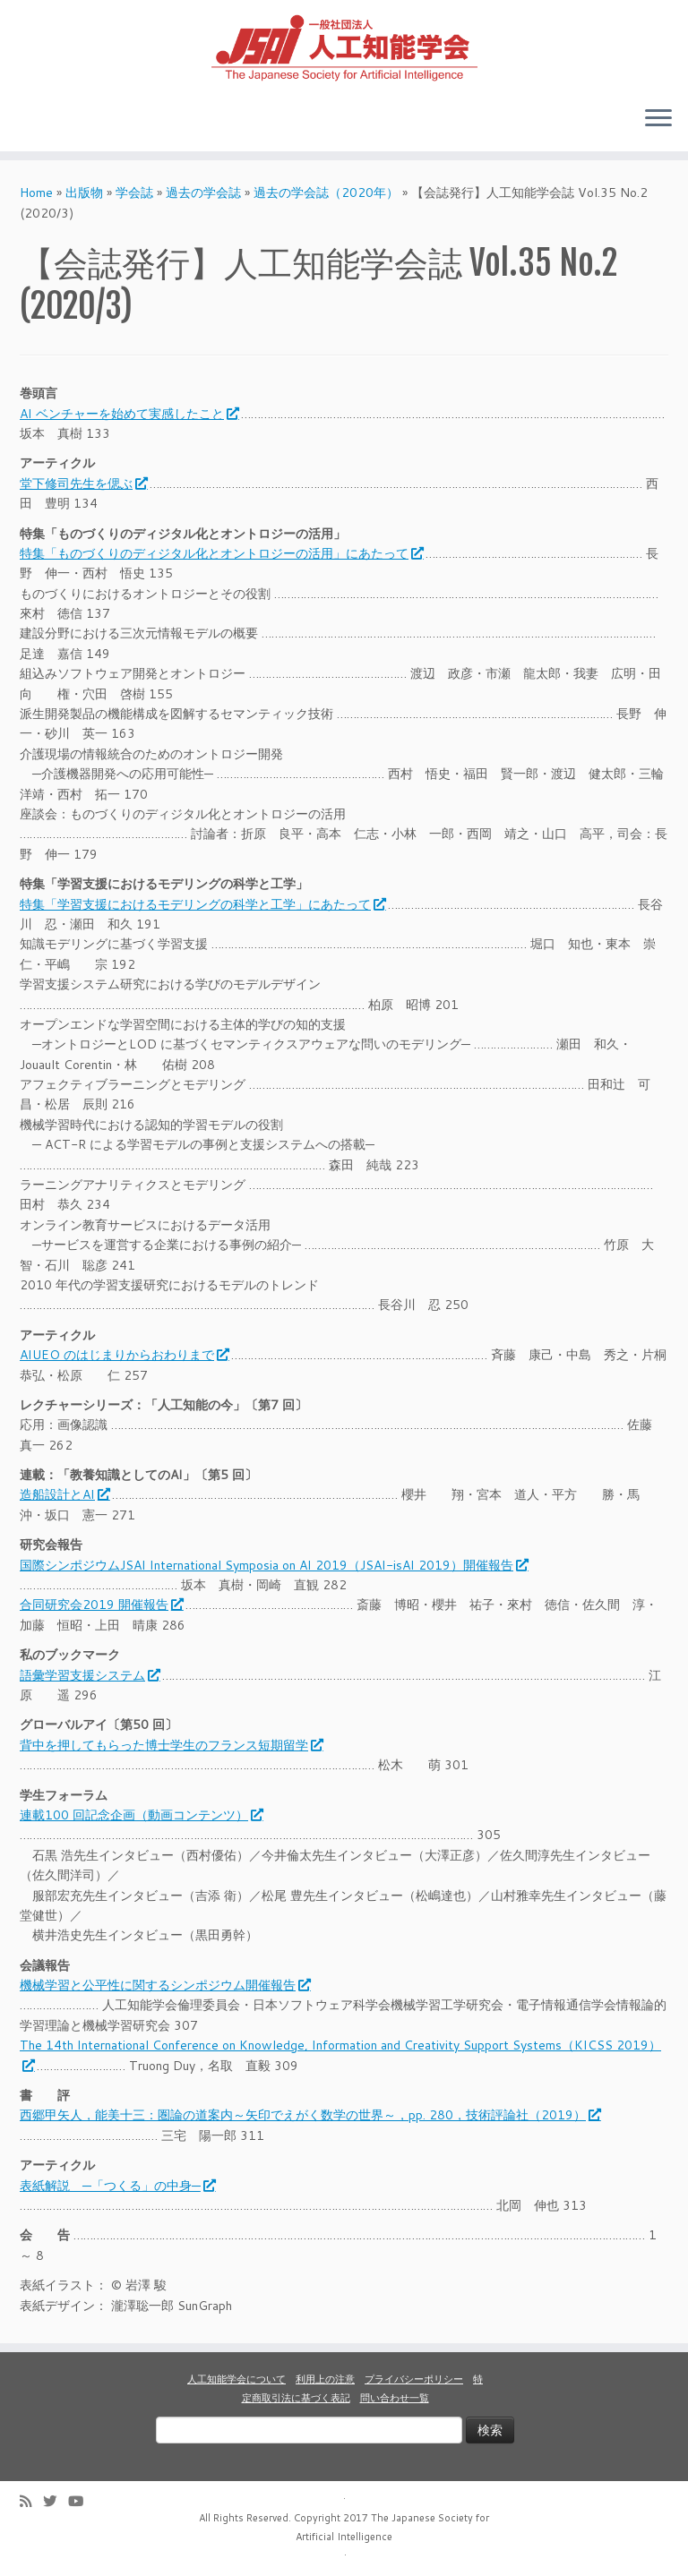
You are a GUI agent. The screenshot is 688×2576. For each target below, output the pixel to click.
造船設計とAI (64, 1494)
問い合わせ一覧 (394, 2398)
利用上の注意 (325, 2379)
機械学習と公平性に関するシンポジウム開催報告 (164, 1985)
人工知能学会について (236, 2379)
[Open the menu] (658, 119)
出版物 (84, 192)
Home (36, 192)
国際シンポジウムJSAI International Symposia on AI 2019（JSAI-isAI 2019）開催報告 (273, 1565)
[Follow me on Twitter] (55, 2501)
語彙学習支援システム (89, 1675)
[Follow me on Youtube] (81, 2501)
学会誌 (134, 192)
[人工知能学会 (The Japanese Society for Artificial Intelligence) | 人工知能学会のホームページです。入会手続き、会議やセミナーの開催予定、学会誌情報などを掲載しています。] (344, 45)
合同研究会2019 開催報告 (101, 1604)
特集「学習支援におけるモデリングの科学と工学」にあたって (202, 904)
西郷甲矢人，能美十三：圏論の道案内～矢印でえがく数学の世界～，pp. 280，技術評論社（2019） (309, 2115)
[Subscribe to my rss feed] (31, 2501)
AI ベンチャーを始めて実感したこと (128, 414)
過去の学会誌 (203, 192)
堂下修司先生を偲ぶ (83, 483)
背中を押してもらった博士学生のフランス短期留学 (171, 1745)
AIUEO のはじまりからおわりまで (124, 1355)
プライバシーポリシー (414, 2379)
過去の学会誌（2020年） (326, 192)
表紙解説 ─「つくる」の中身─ (117, 2186)
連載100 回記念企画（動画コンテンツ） (141, 1815)
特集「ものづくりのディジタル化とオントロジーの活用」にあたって (221, 553)
